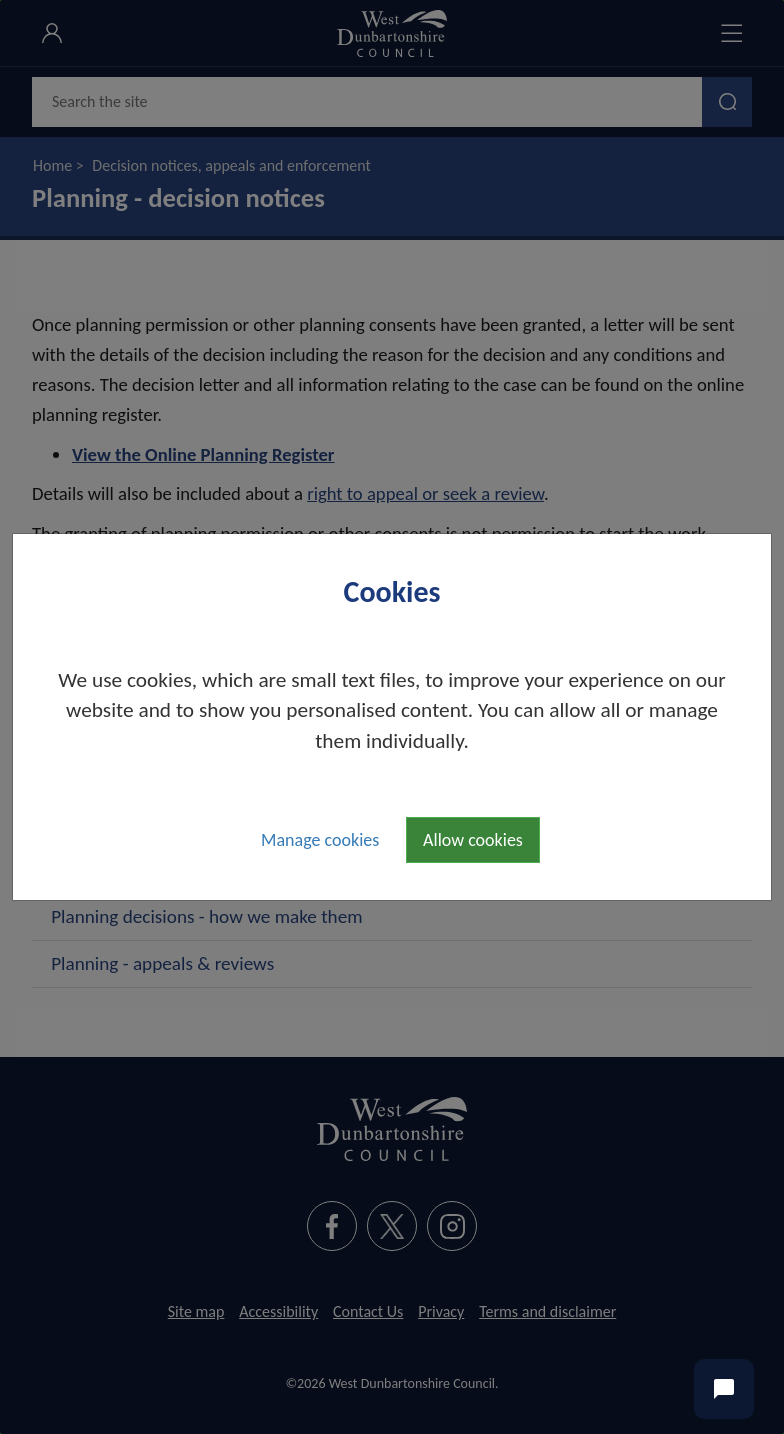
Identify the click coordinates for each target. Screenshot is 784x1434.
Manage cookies (320, 840)
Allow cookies (473, 840)
